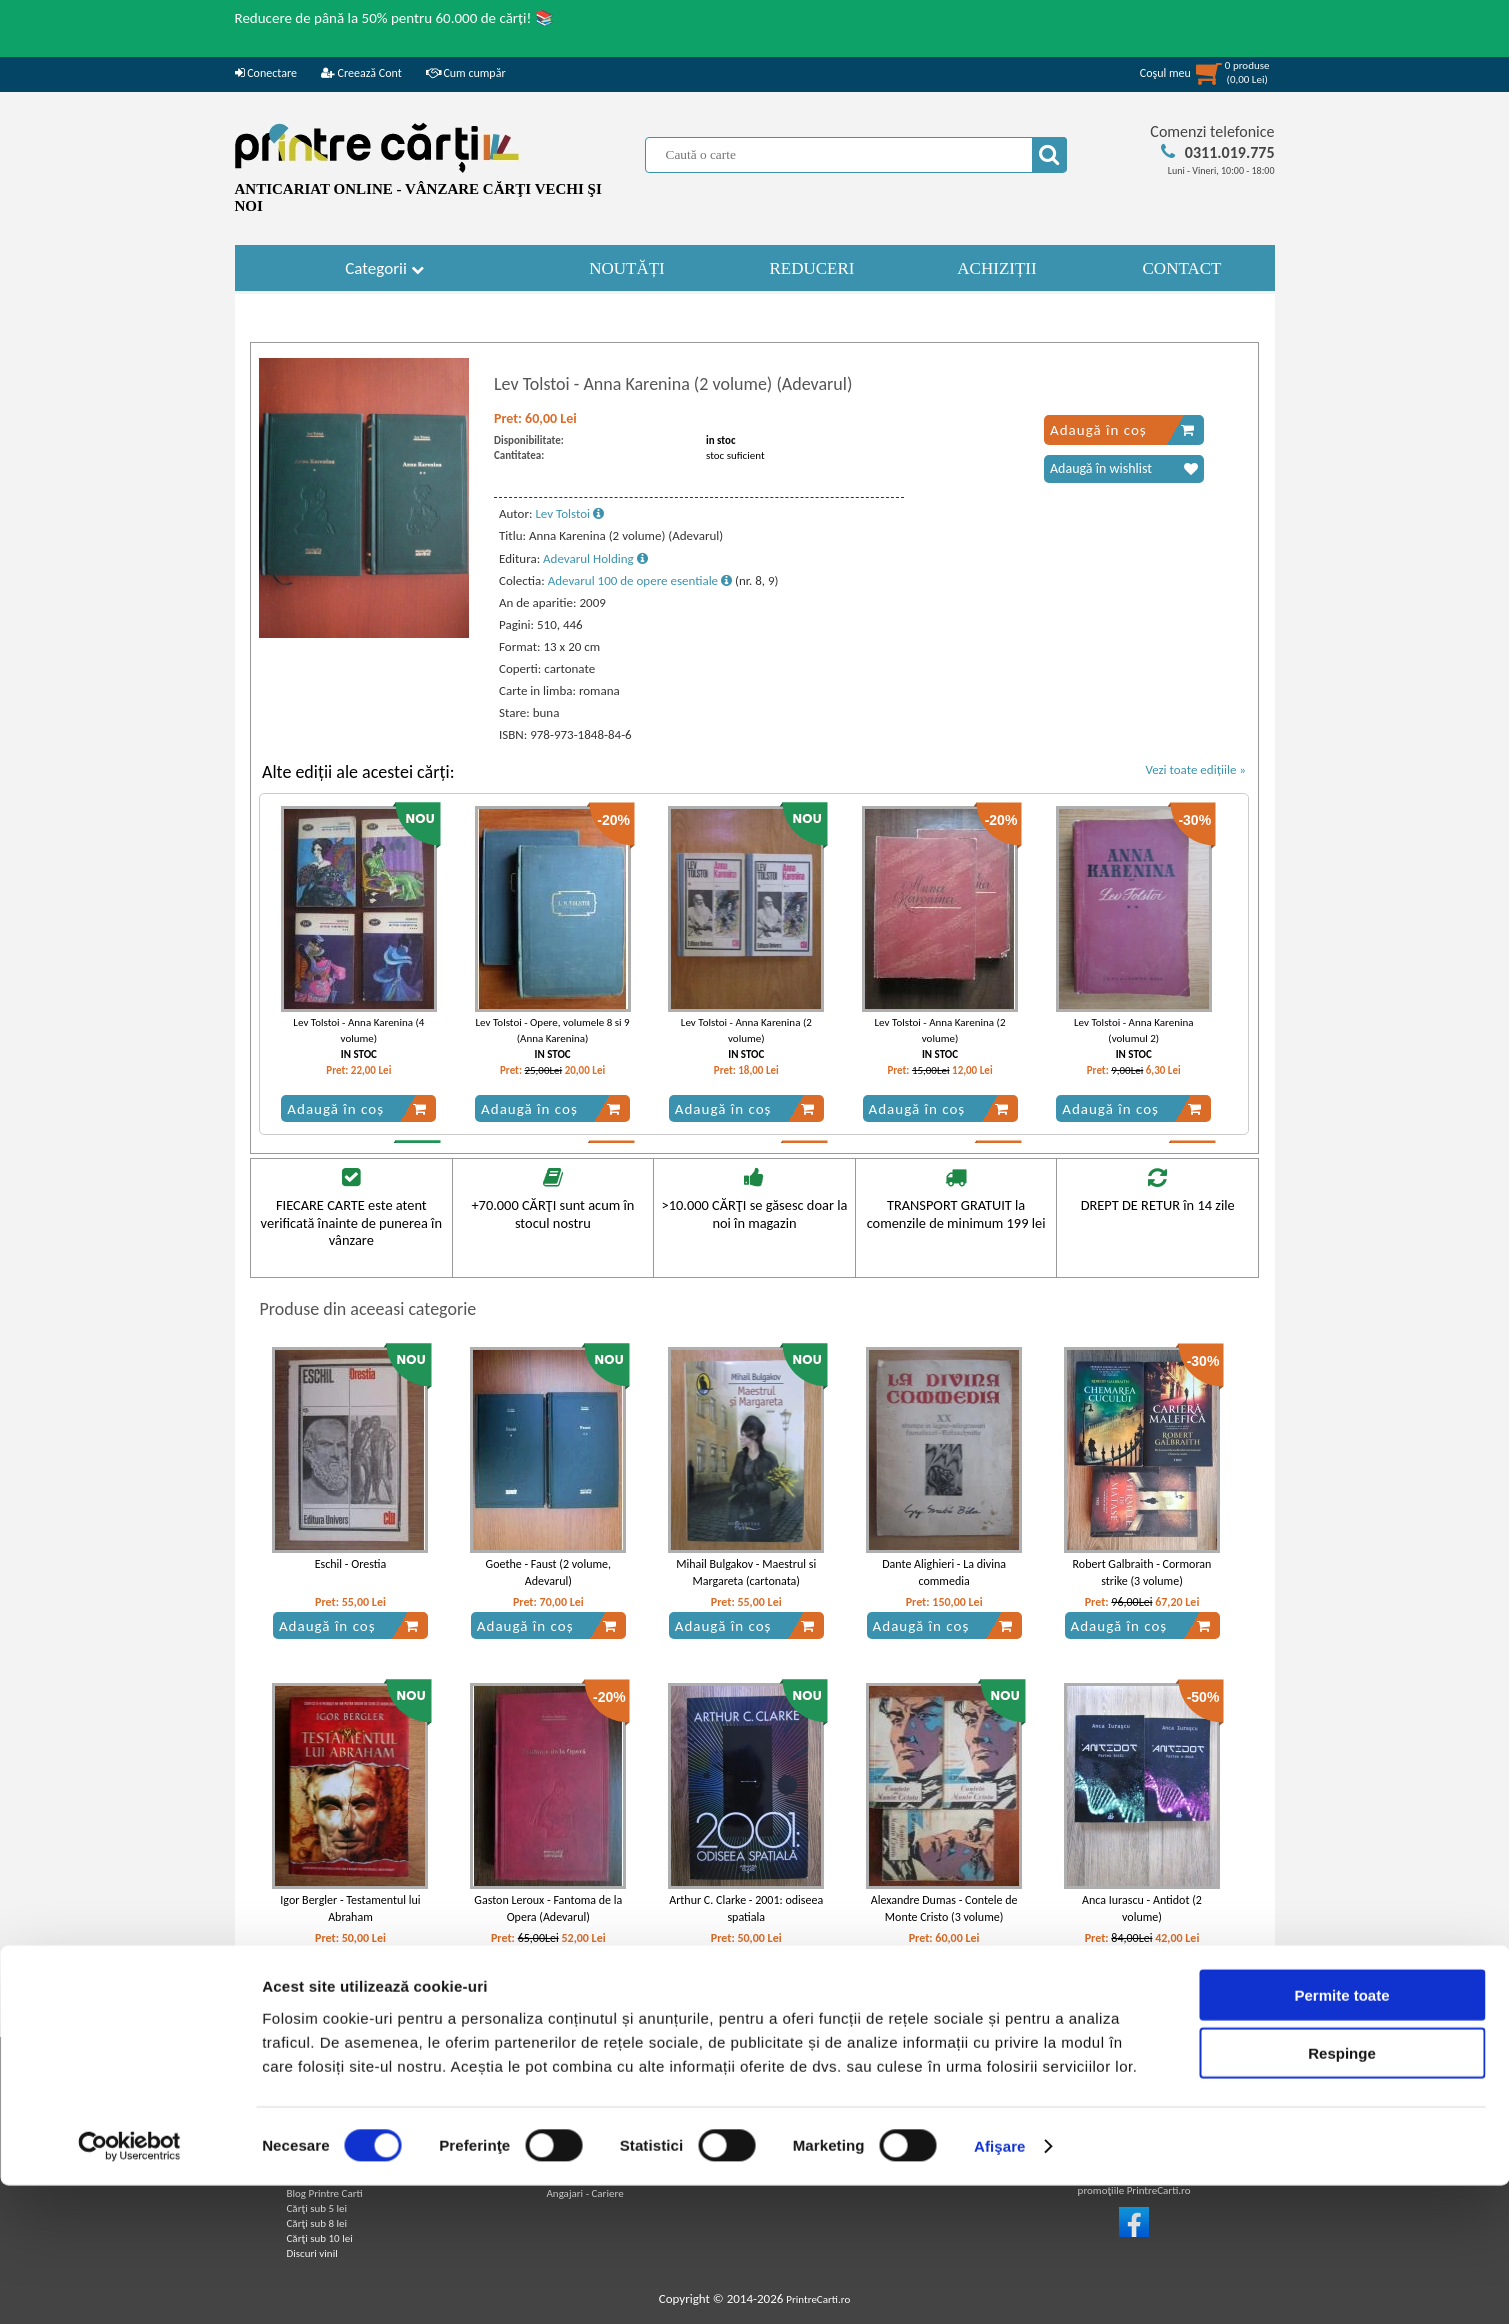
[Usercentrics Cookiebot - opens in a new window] (129, 2285)
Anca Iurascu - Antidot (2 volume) (1142, 1908)
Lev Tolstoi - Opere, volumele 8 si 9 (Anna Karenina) (552, 1030)
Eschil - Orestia (350, 1564)
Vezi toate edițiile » (1195, 769)
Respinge (1342, 2191)
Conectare (266, 73)
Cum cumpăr (466, 73)
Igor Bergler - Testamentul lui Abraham (350, 1908)
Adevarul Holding (595, 558)
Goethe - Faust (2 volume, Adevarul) (548, 1572)
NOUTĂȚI (627, 268)
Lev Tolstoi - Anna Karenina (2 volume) (746, 1030)
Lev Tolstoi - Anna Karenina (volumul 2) (1134, 1030)
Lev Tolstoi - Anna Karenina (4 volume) (358, 1030)
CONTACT (1182, 268)
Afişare (1000, 2284)
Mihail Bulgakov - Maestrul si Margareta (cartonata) (746, 1572)
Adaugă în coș (1122, 430)
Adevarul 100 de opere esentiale (640, 580)
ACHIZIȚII (996, 268)
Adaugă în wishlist (1124, 469)
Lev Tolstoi (569, 513)
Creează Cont (361, 73)
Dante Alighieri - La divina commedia (944, 1572)
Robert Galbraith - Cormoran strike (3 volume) (1142, 1572)
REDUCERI (812, 268)
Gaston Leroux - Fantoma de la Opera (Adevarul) (548, 1908)
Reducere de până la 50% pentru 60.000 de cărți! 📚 (394, 18)
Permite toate (1341, 2132)
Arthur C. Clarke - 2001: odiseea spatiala (746, 1908)
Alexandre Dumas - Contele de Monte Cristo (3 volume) (944, 1908)
